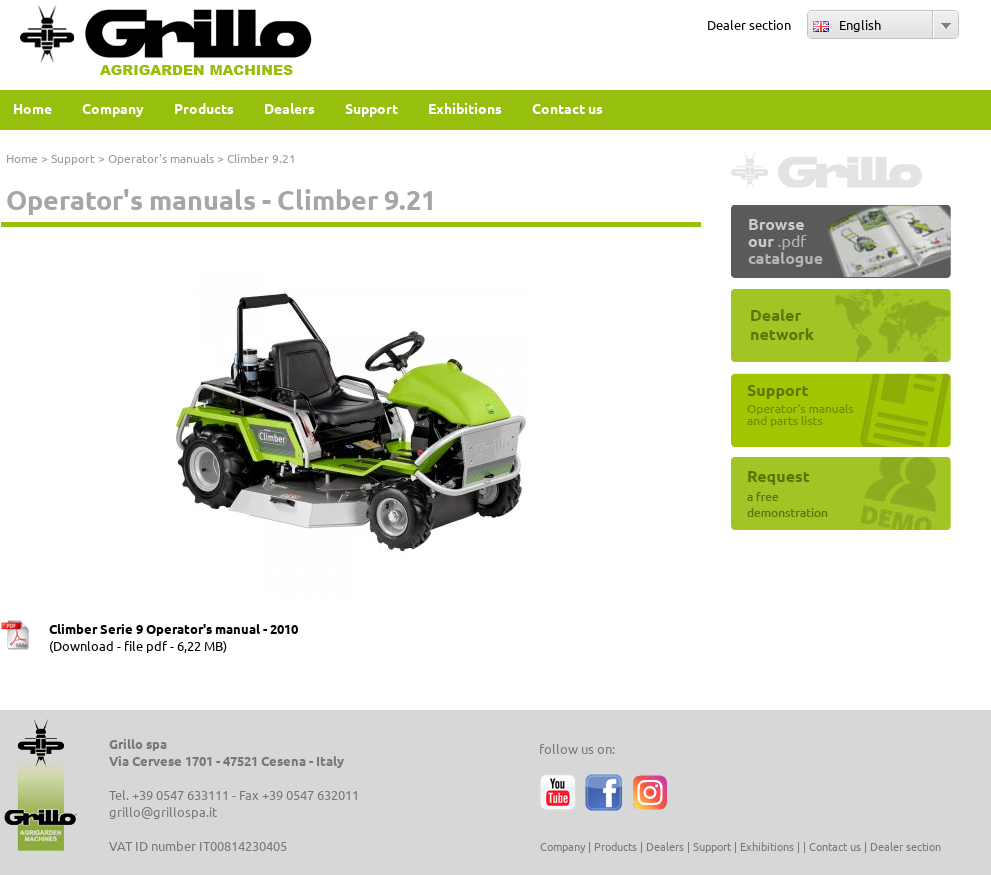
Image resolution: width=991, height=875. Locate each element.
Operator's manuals (161, 158)
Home (22, 158)
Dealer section (749, 24)
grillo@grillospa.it (163, 811)
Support (73, 158)
